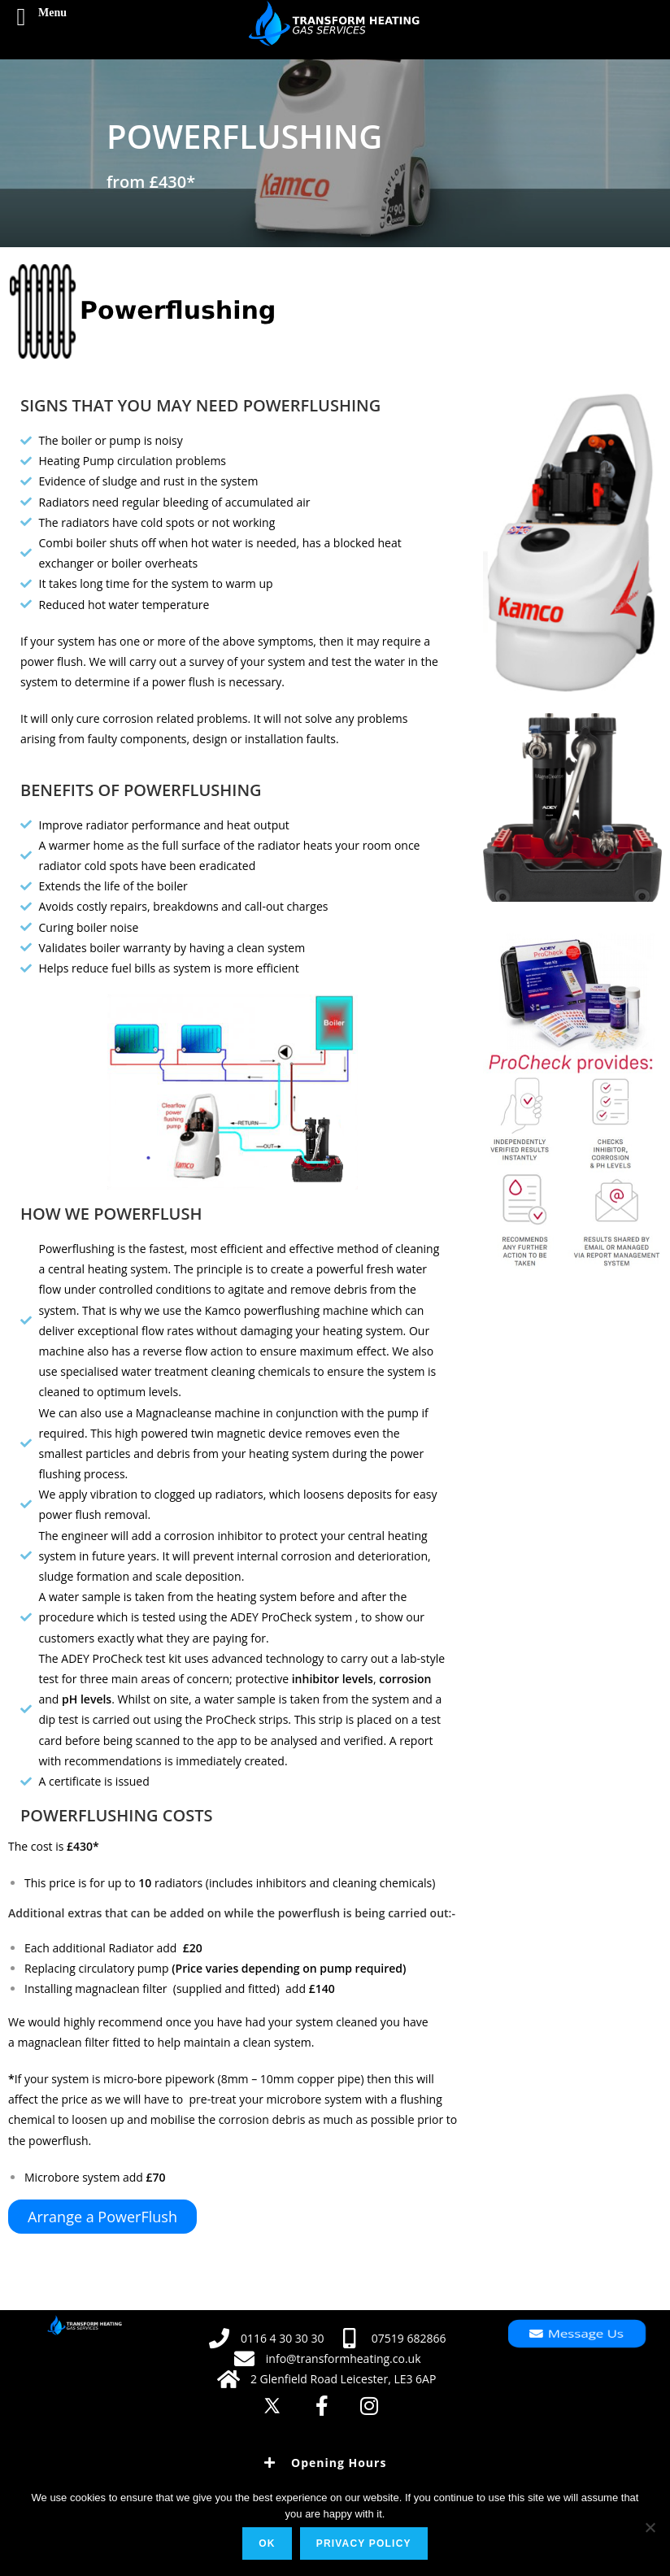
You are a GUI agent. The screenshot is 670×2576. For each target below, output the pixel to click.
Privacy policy (363, 2543)
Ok (267, 2543)
